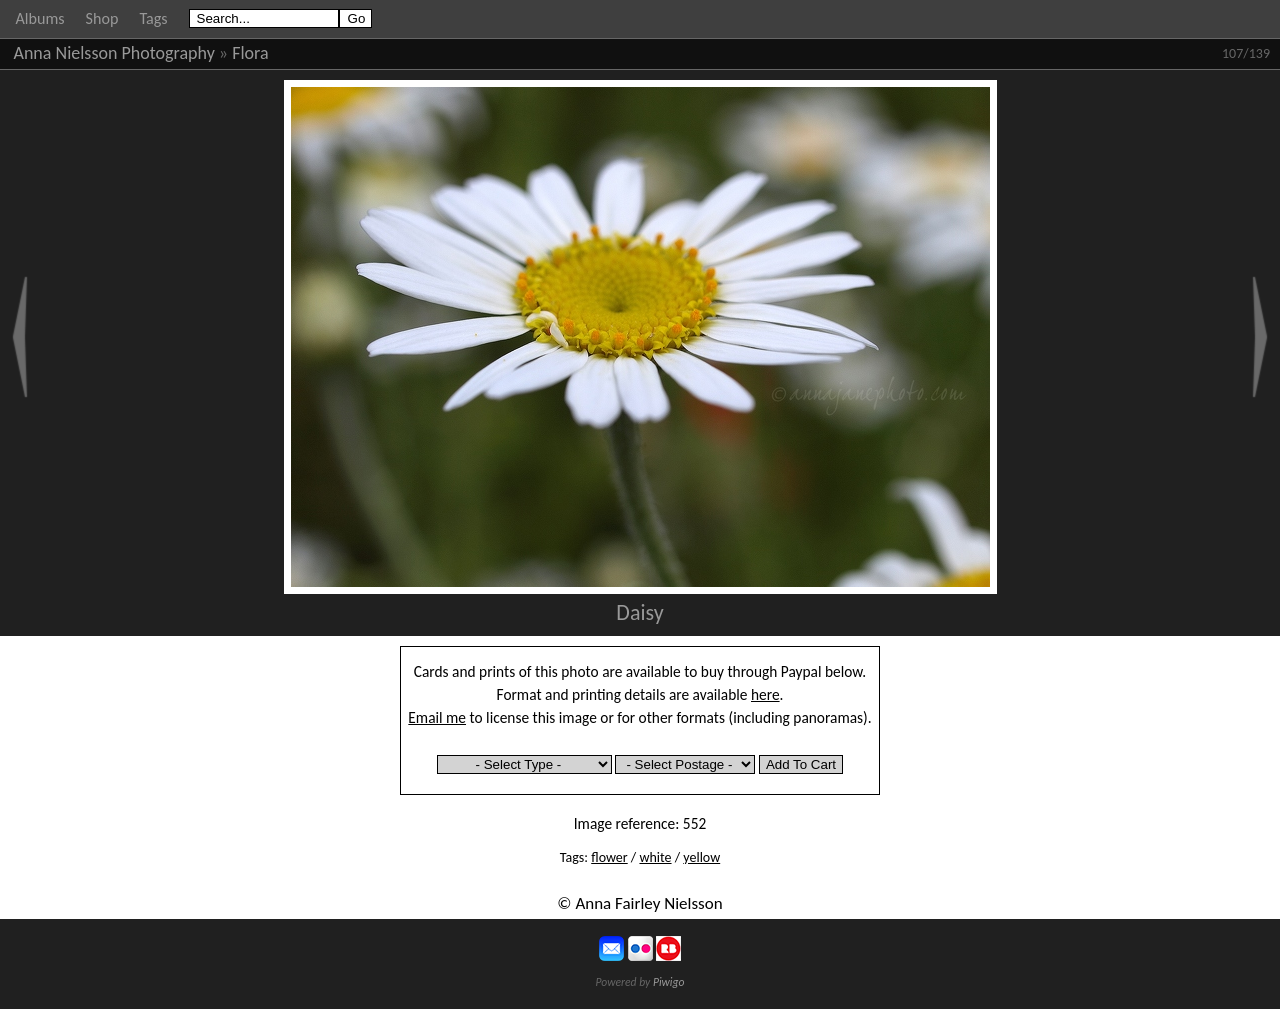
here (765, 694)
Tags (153, 18)
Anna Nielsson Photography (114, 53)
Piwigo (669, 982)
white (655, 857)
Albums (40, 18)
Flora (250, 53)
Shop (102, 18)
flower (609, 857)
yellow (701, 857)
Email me (437, 717)
